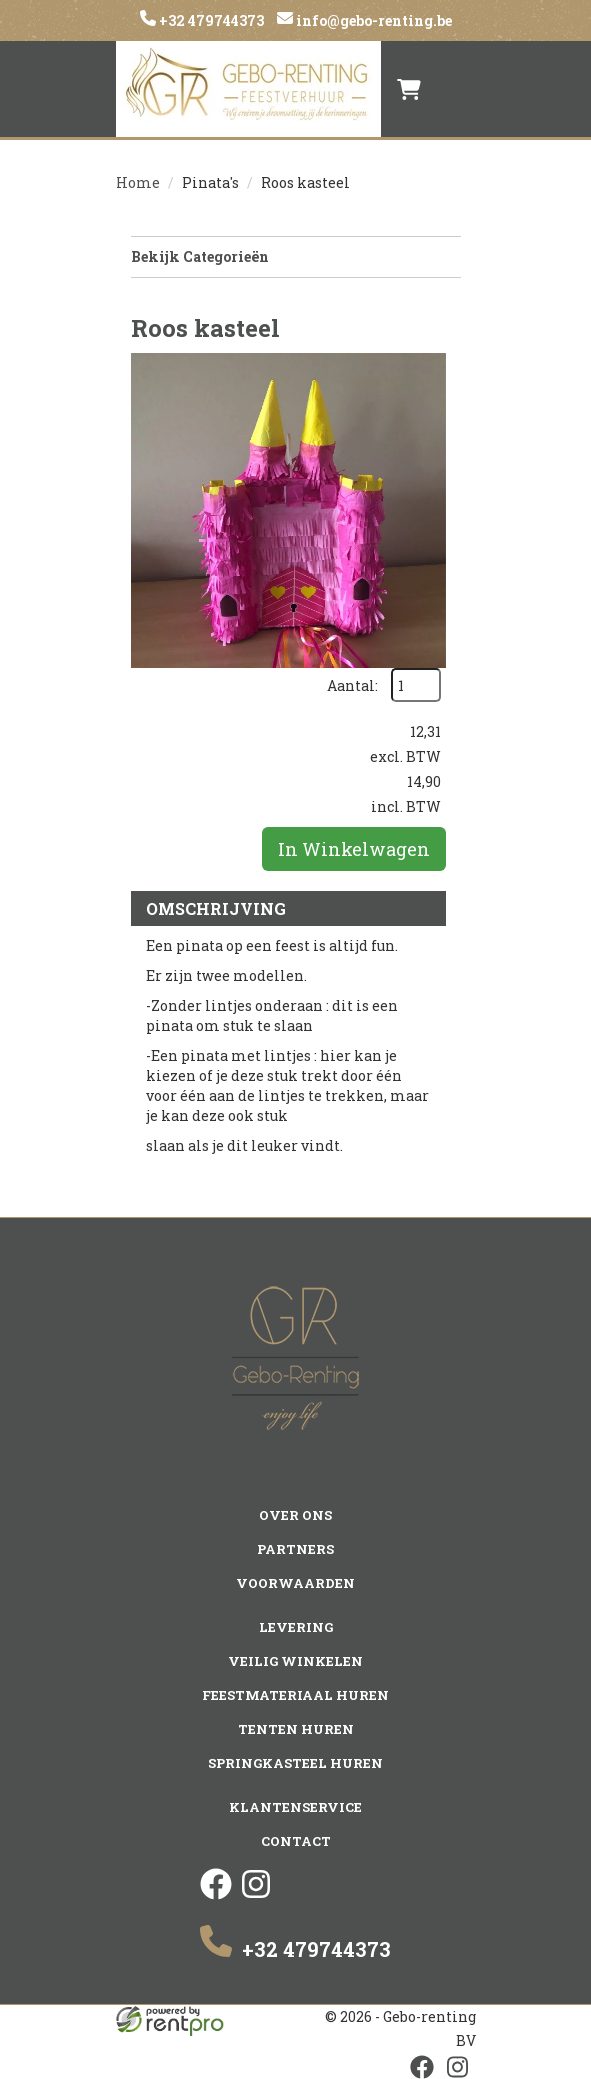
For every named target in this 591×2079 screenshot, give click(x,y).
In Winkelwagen (354, 849)
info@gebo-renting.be (372, 20)
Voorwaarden (295, 1583)
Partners (295, 1549)
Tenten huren (296, 1729)
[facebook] (216, 1894)
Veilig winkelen (295, 1661)
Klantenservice (295, 1807)
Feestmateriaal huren (295, 1695)
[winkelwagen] (409, 89)
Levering (296, 1627)
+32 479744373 (210, 20)
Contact (296, 1841)
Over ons (295, 1515)
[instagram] (256, 1894)
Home (138, 182)
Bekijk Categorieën (296, 256)
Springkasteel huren (295, 1763)
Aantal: (352, 685)
